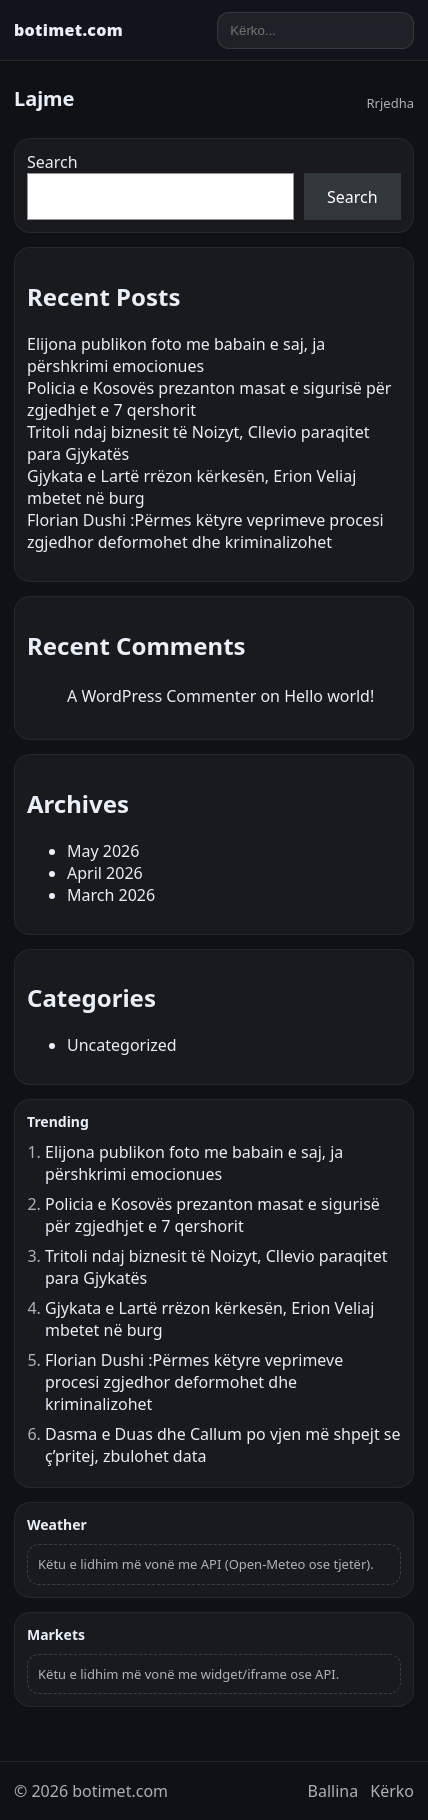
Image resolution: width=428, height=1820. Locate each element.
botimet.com (68, 30)
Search (52, 162)
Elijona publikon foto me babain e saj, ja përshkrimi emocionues (176, 355)
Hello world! (329, 696)
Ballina (333, 1791)
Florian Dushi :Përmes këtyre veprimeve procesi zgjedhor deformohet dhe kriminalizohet (205, 531)
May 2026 (103, 851)
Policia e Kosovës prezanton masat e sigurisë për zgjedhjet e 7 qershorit (212, 1215)
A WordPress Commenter (161, 696)
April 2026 (105, 873)
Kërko (392, 1791)
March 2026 (111, 895)
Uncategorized (122, 1045)
